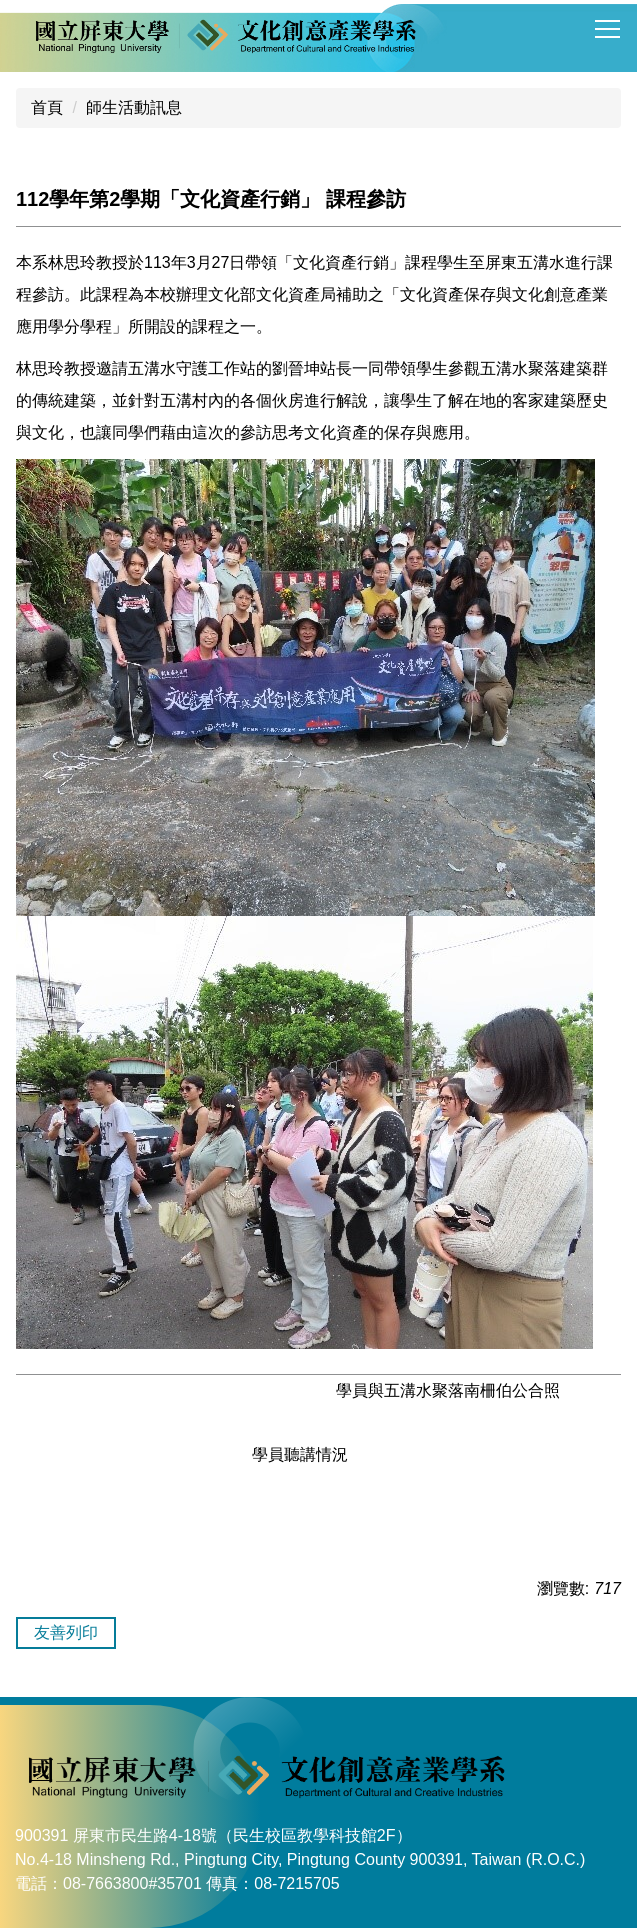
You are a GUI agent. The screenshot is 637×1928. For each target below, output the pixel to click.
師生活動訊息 (134, 107)
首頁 (47, 107)
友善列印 (66, 1632)
